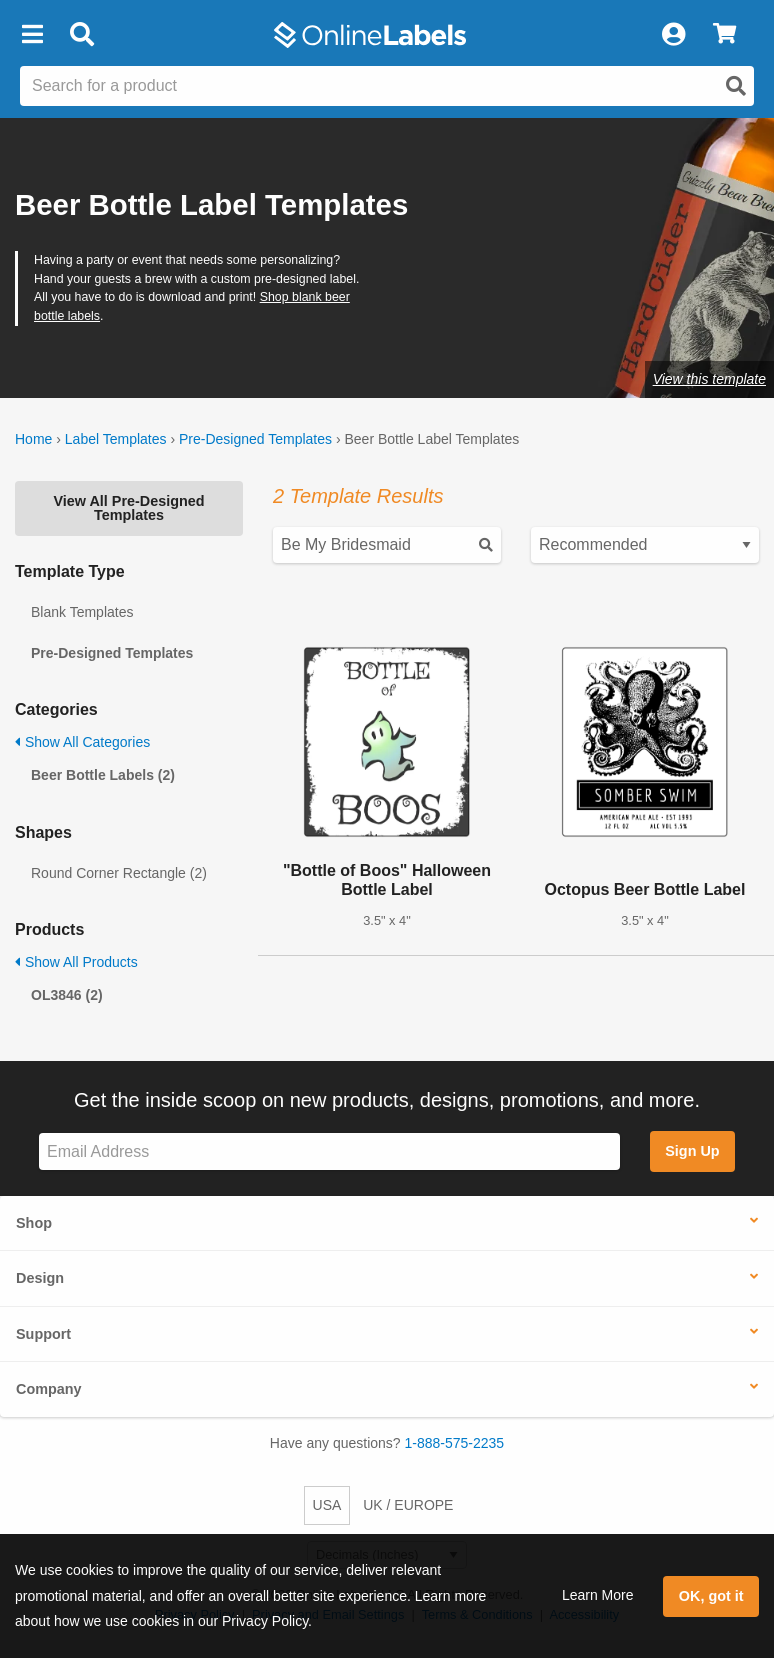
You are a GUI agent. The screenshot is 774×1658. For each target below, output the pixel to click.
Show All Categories (82, 742)
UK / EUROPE (408, 1505)
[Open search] (736, 86)
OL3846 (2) (67, 995)
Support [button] (43, 1334)
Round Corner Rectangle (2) (119, 873)
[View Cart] (724, 35)
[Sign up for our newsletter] (329, 1151)
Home (33, 439)
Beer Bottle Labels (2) (103, 775)
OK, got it (711, 1596)
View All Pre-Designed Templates (128, 508)
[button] (32, 35)
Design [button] (40, 1278)
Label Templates (116, 439)
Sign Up (692, 1151)
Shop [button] (34, 1223)
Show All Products (76, 962)
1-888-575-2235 (455, 1443)
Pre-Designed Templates (255, 439)
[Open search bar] (81, 35)
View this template (709, 379)
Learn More (598, 1595)
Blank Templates (82, 612)
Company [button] (49, 1389)
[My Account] (673, 35)
